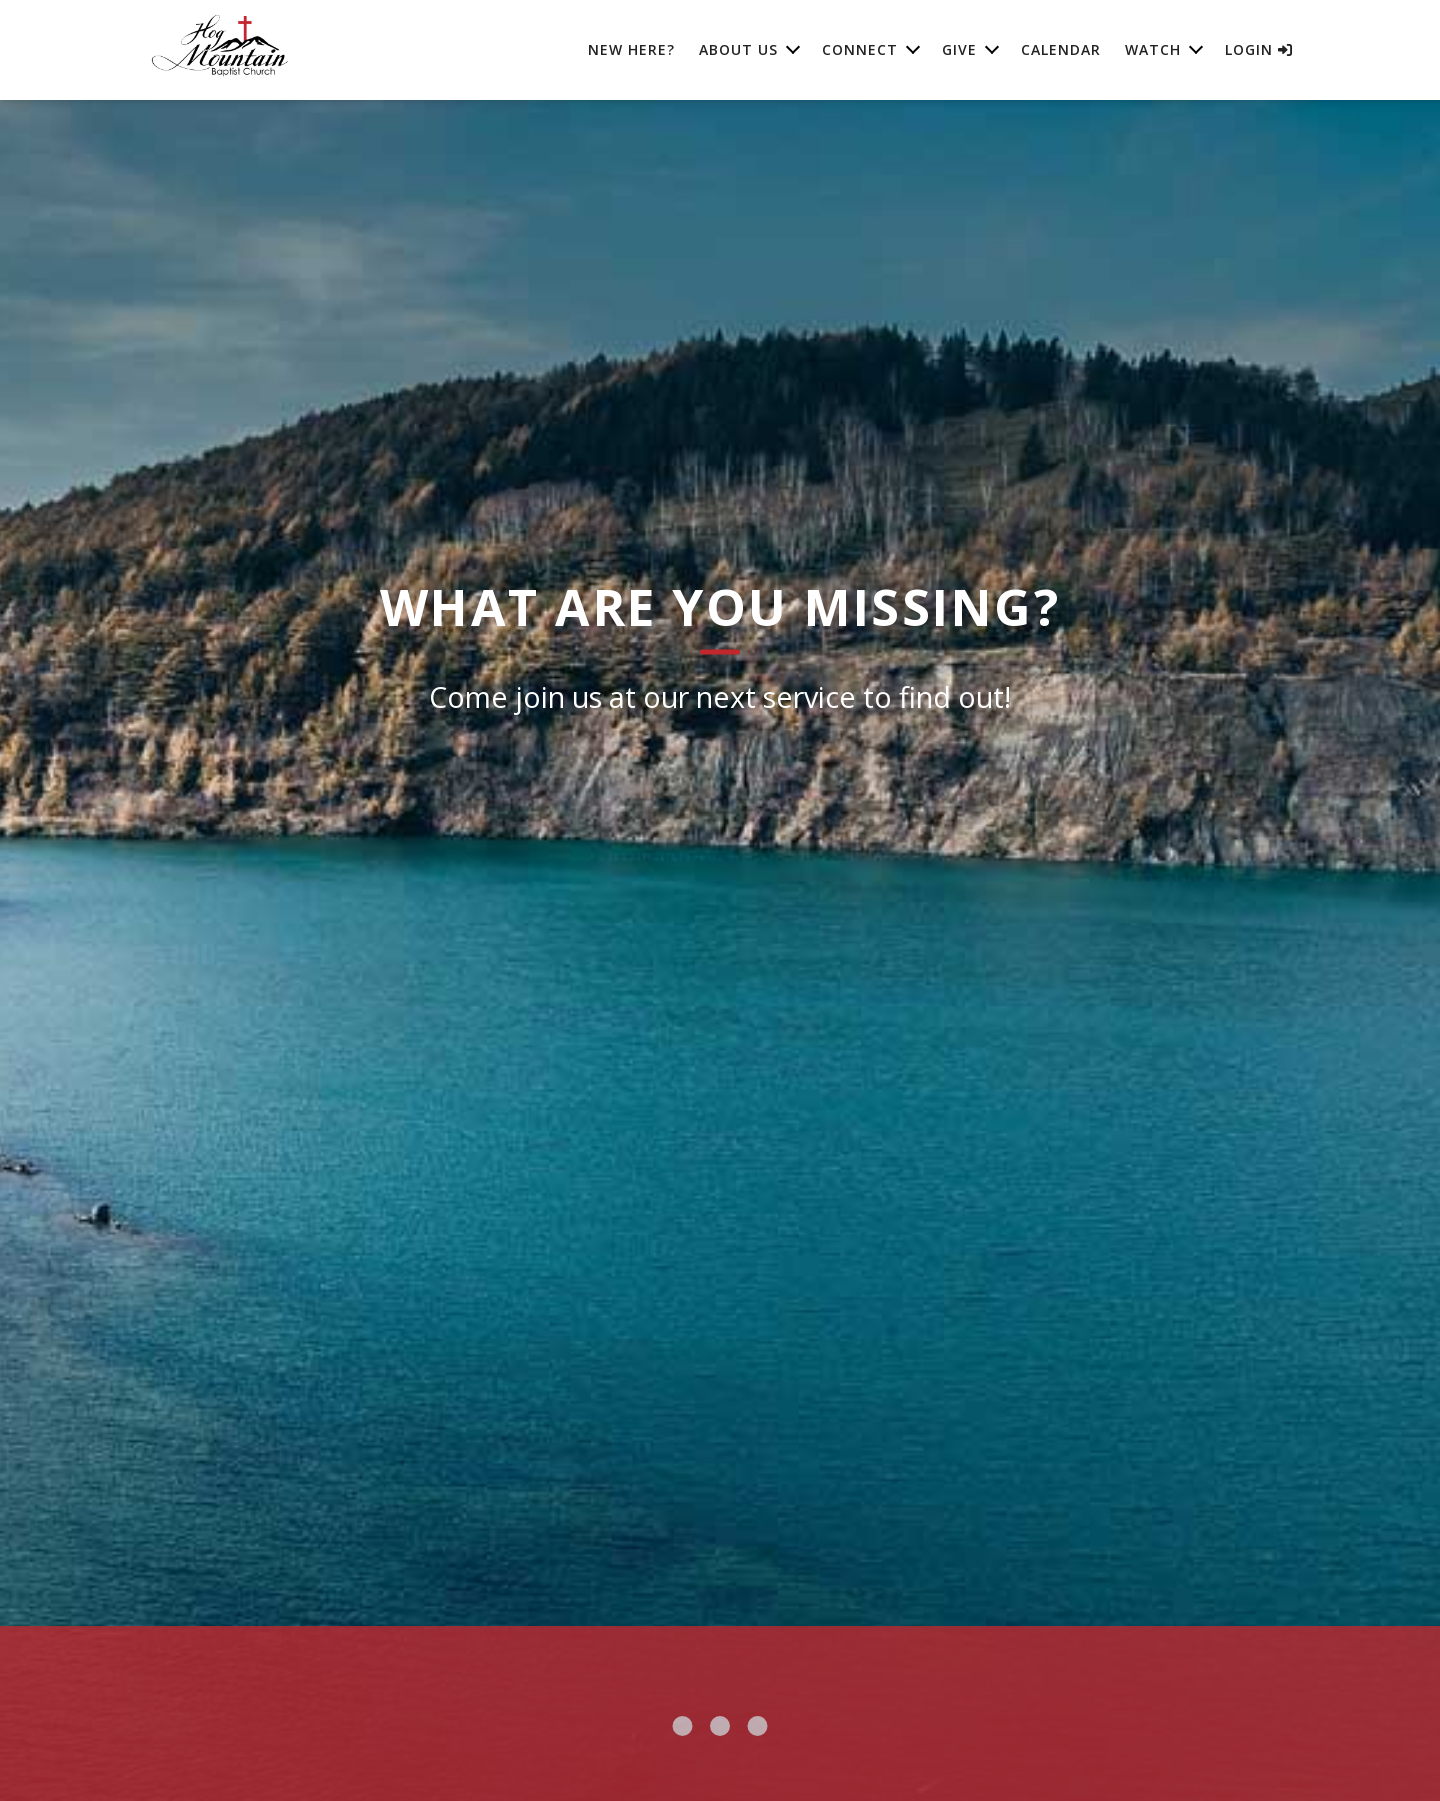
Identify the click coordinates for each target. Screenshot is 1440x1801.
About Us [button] (738, 49)
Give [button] (959, 49)
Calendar (1061, 49)
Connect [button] (860, 49)
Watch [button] (1153, 49)
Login (1259, 49)
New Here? (631, 49)
